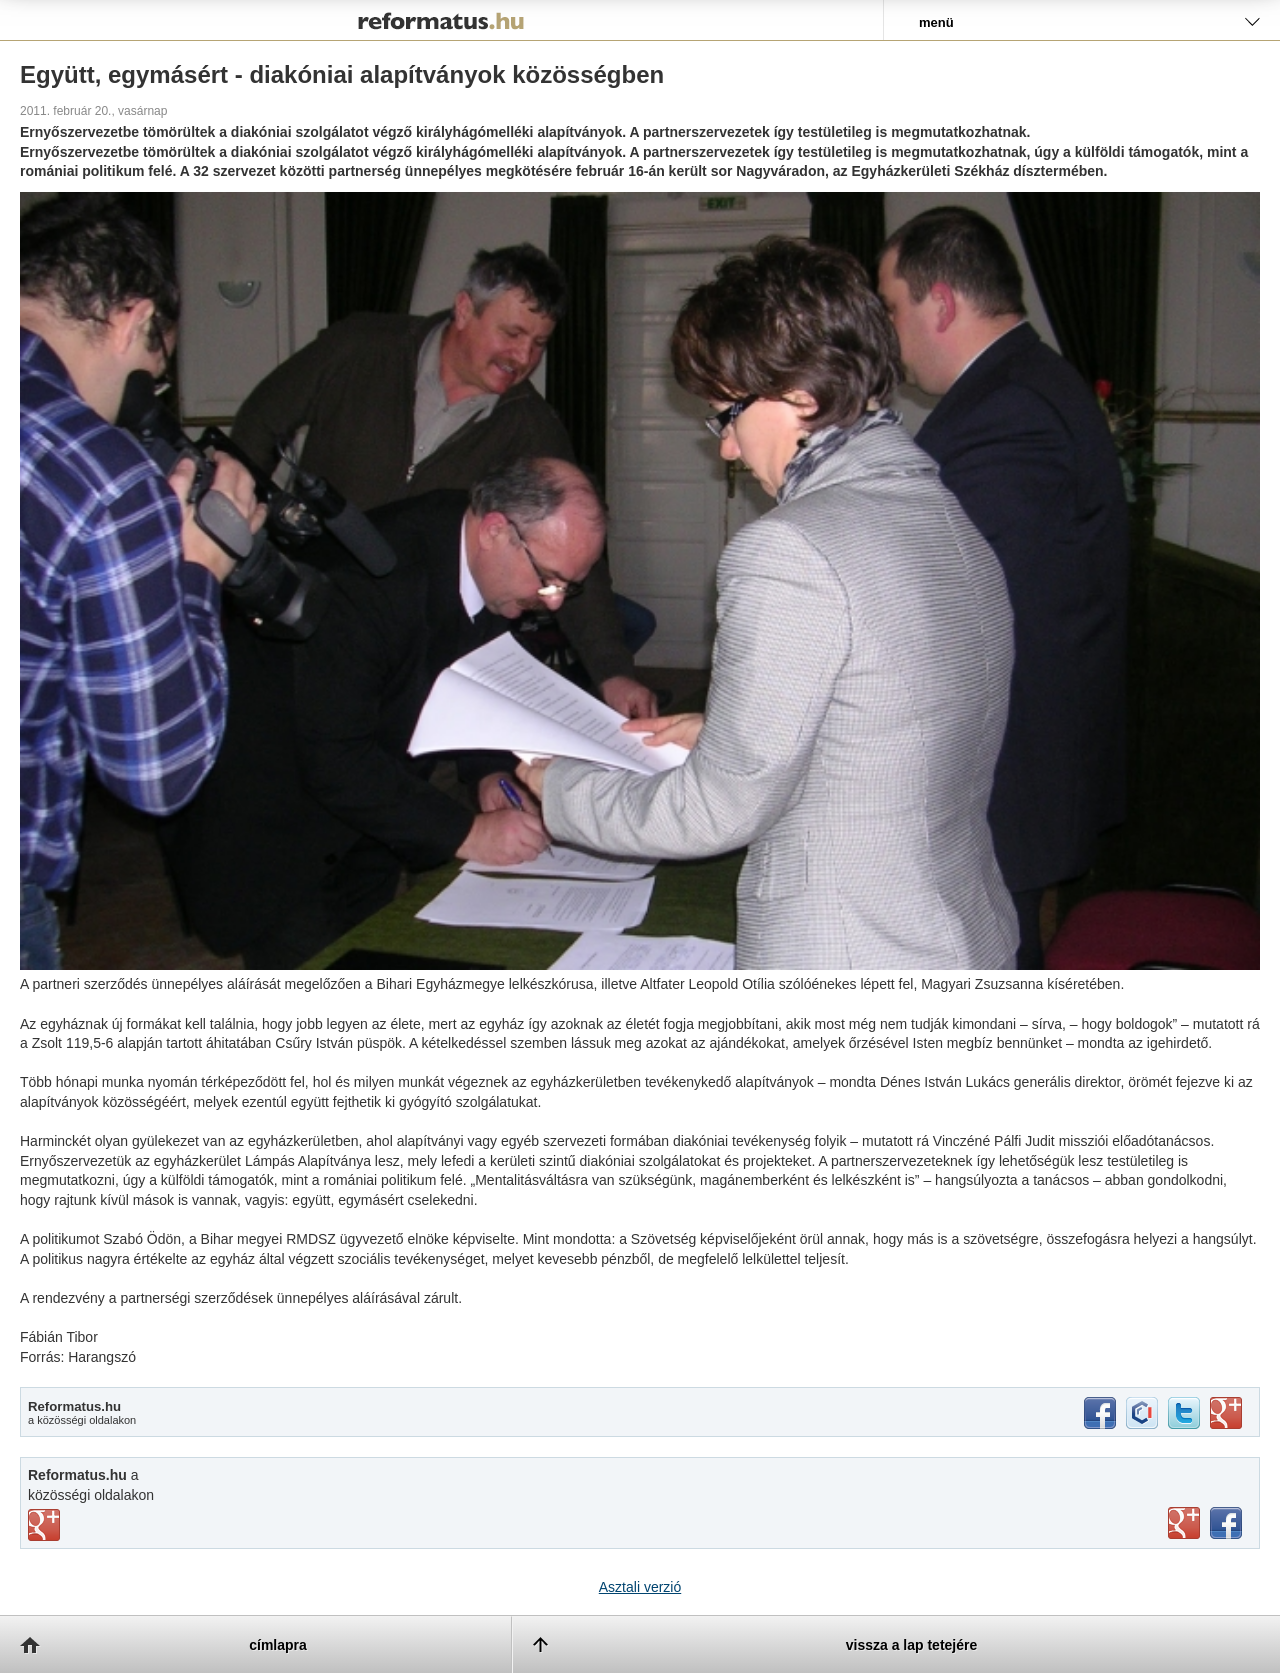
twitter (1184, 1413)
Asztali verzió (640, 1587)
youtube (1184, 1523)
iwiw (1142, 1413)
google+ (1226, 1413)
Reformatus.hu (441, 20)
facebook (1100, 1413)
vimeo (44, 1525)
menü (936, 22)
